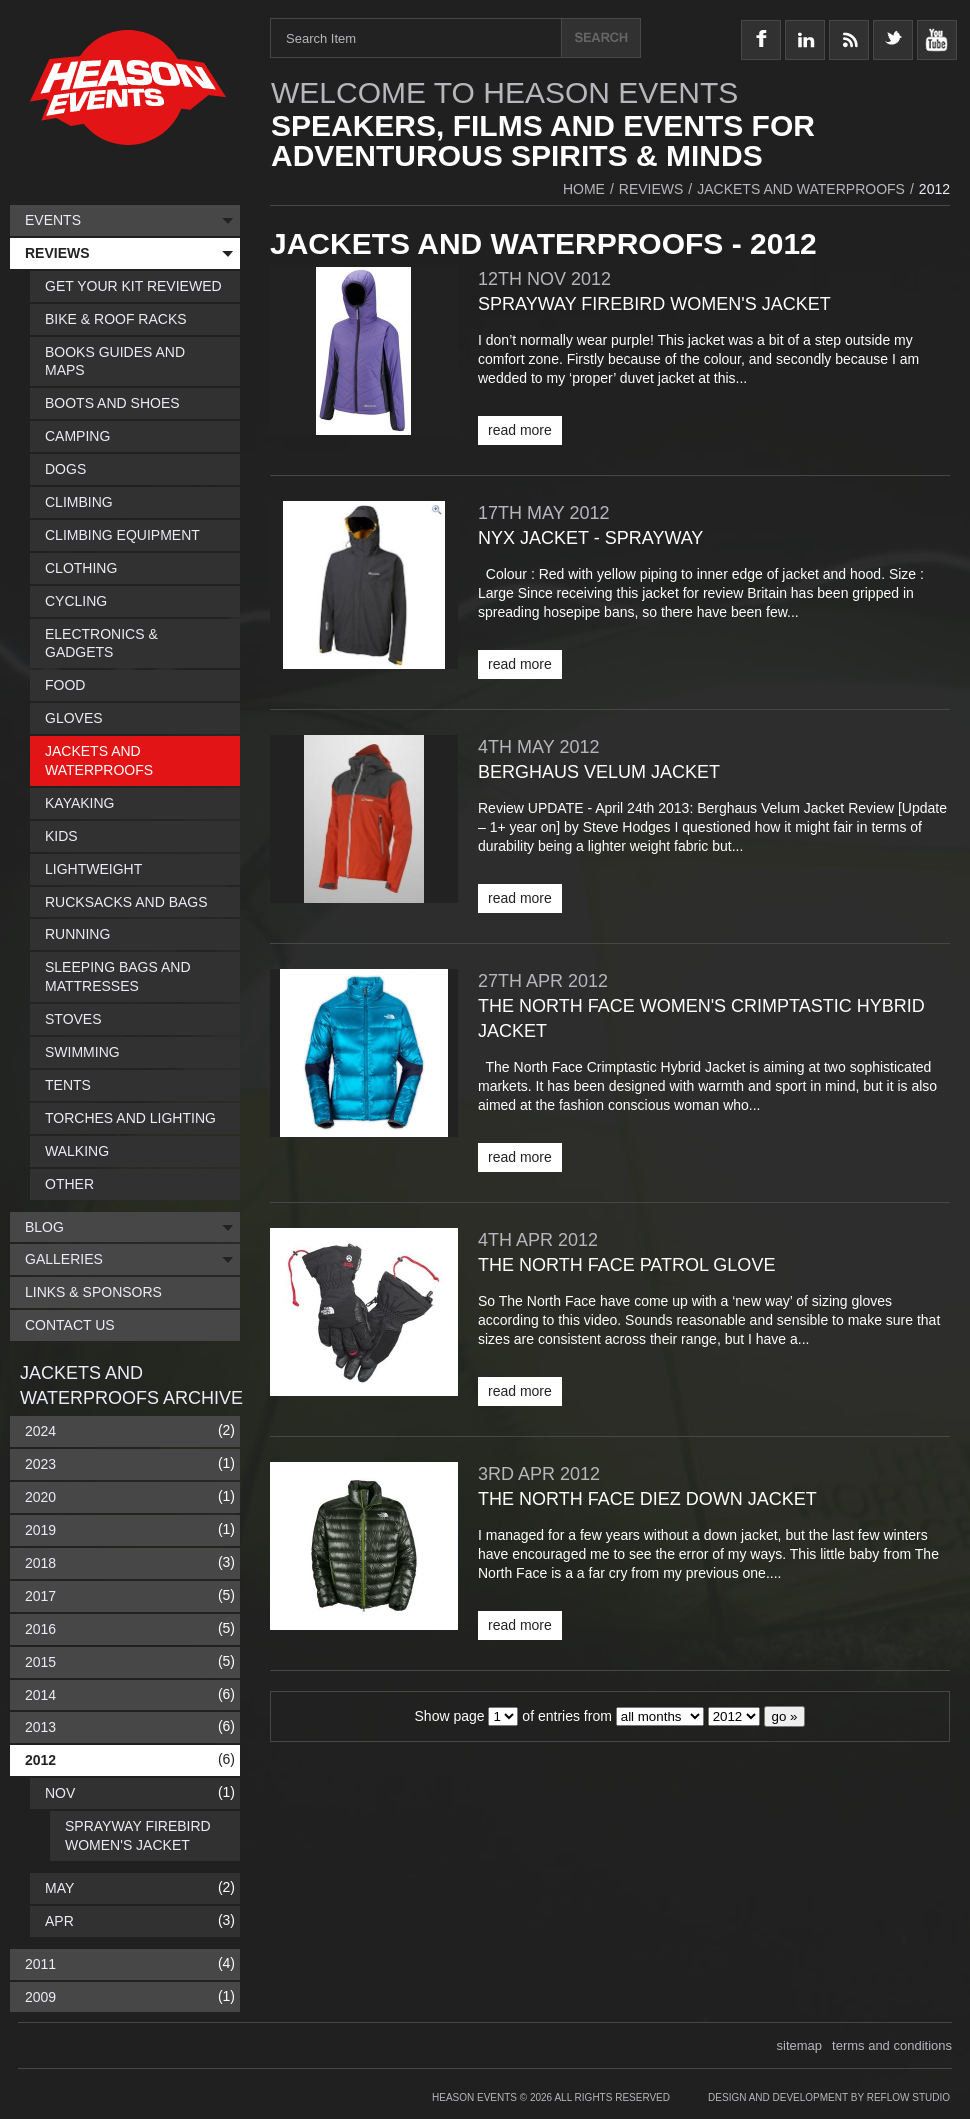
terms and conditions (892, 2045)
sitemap (800, 2045)
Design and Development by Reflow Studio (829, 2097)
